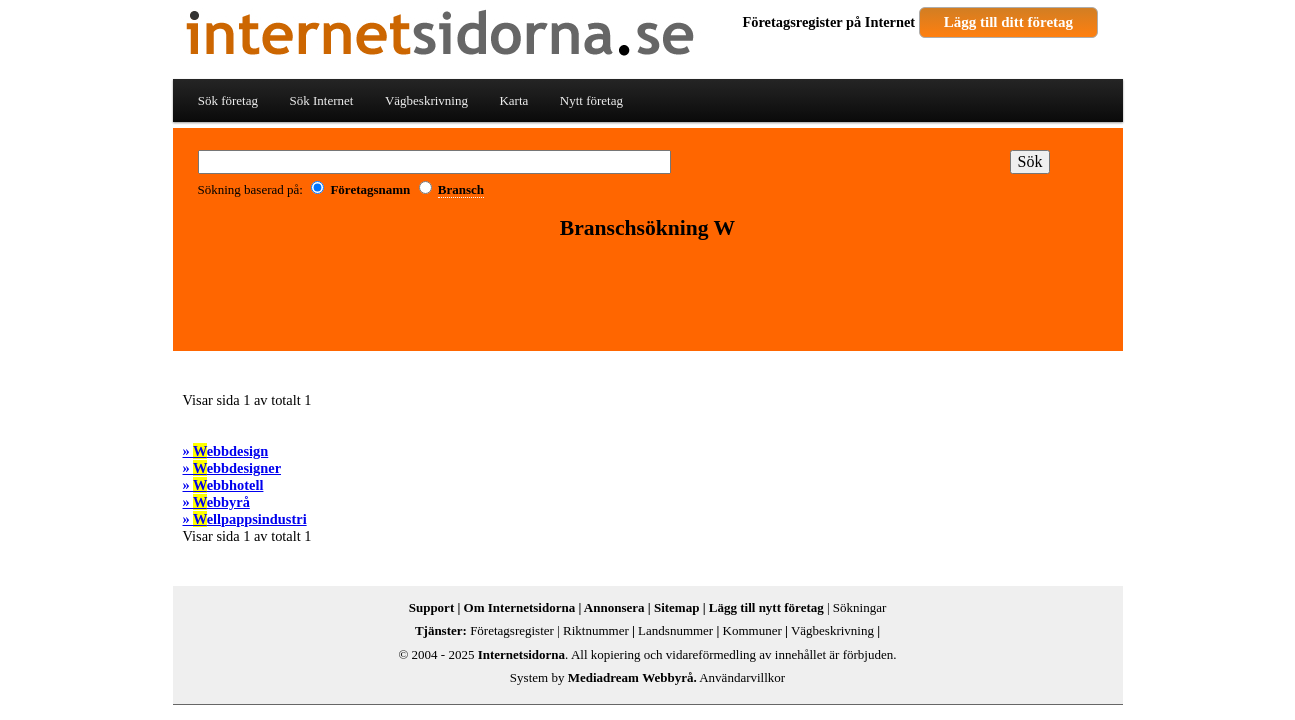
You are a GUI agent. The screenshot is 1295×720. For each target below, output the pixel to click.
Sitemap (677, 607)
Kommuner (752, 630)
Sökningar (859, 607)
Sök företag (228, 100)
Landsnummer (675, 630)
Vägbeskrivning (426, 100)
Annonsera (614, 607)
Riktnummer (596, 630)
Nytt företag (591, 100)
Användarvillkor (742, 677)
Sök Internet (321, 100)
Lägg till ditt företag (1008, 22)
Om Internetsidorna (520, 607)
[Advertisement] (648, 297)
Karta (513, 100)
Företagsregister (793, 22)
